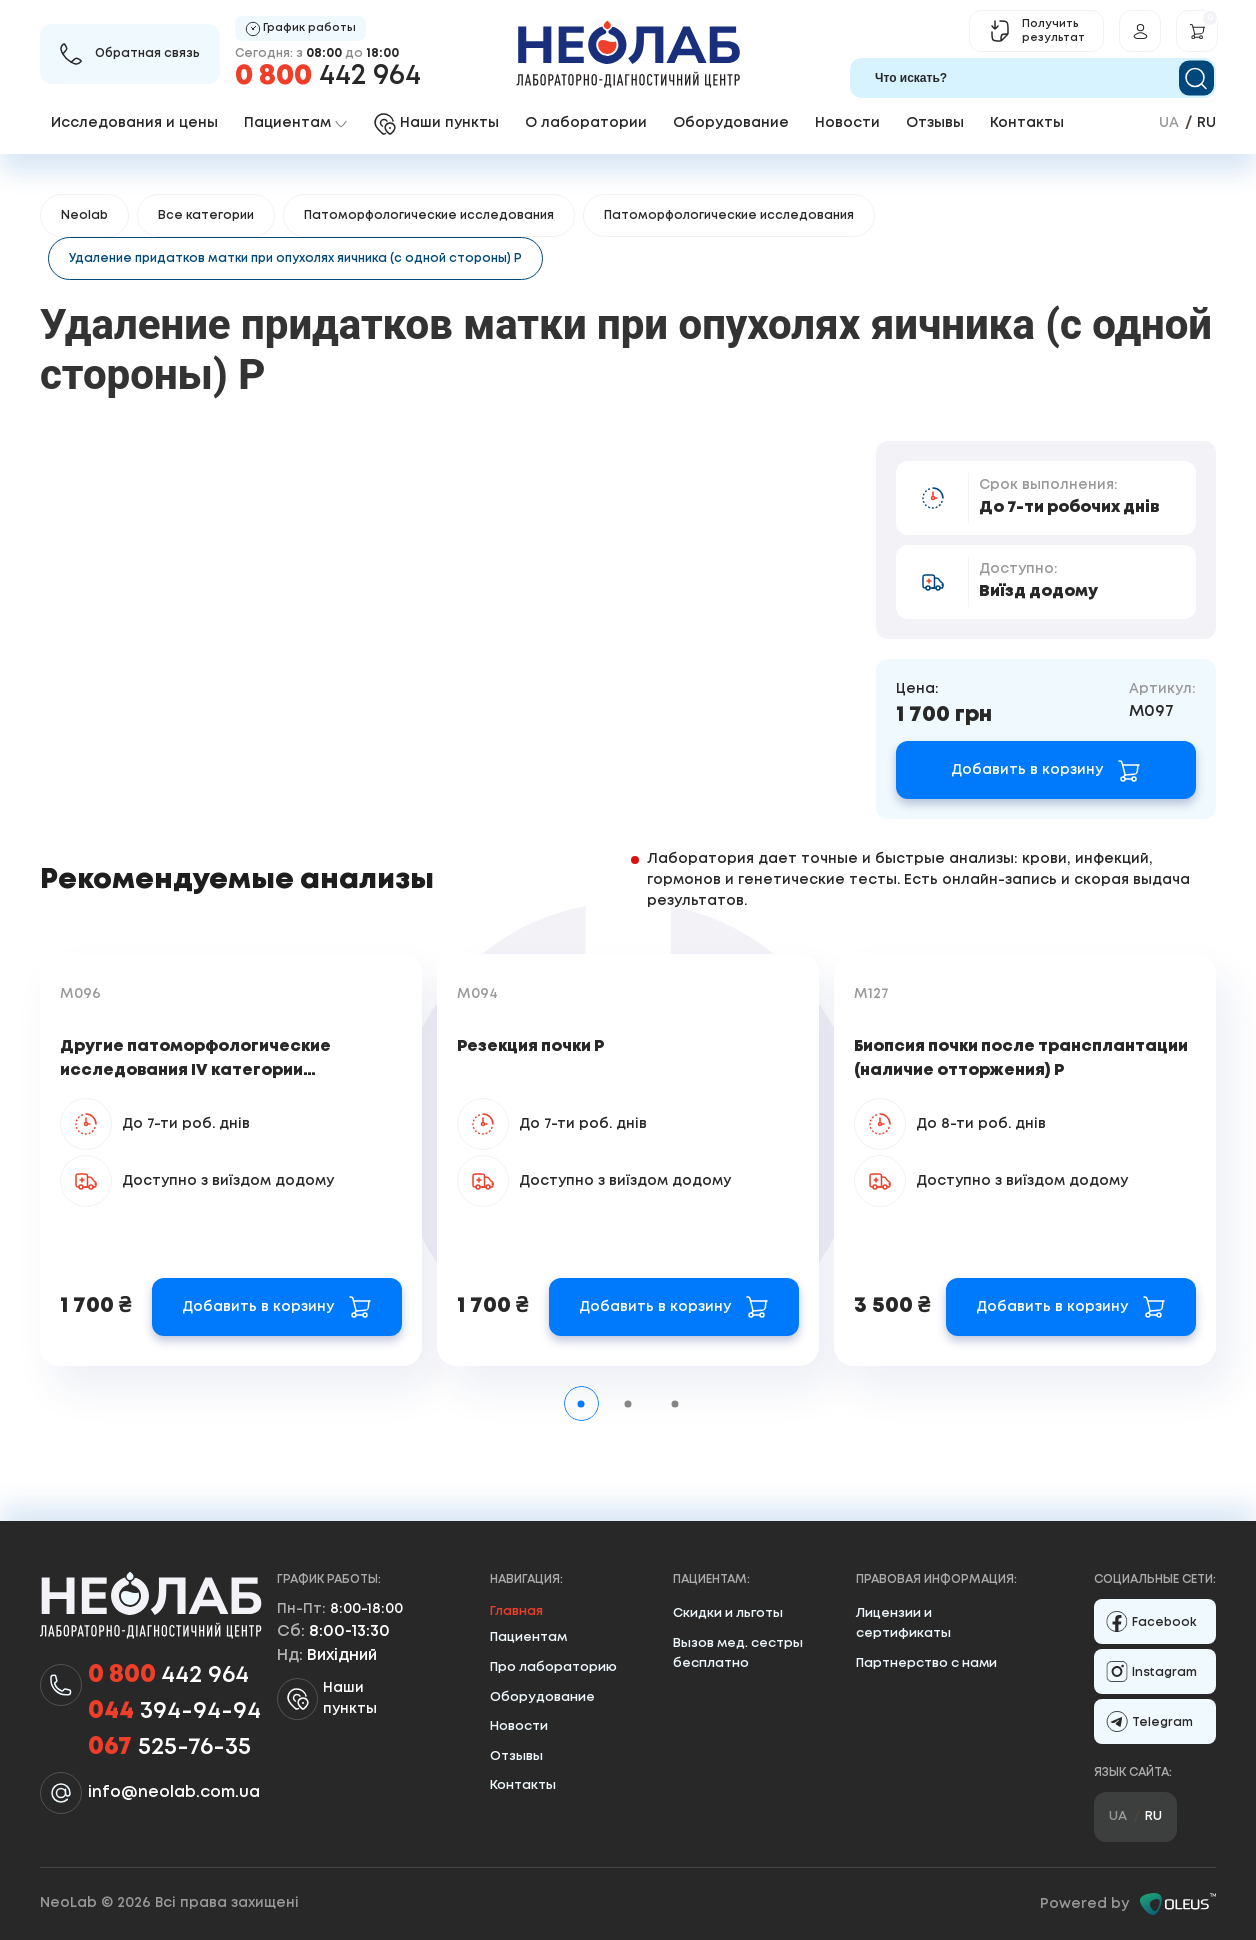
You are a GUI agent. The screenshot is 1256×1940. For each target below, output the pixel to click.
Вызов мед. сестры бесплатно (738, 1653)
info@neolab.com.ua (174, 1792)
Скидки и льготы (728, 1613)
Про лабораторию (553, 1667)
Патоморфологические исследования (429, 215)
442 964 (328, 76)
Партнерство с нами (926, 1663)
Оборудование (731, 123)
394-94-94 (174, 1712)
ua (1169, 123)
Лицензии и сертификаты (903, 1623)
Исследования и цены (134, 123)
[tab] (581, 1403)
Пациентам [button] (295, 123)
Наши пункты (327, 1699)
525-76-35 (169, 1748)
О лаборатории (586, 123)
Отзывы (935, 123)
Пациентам (528, 1637)
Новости (847, 123)
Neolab (84, 215)
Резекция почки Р (530, 1046)
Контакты (1027, 123)
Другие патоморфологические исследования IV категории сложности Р (195, 1070)
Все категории (206, 215)
